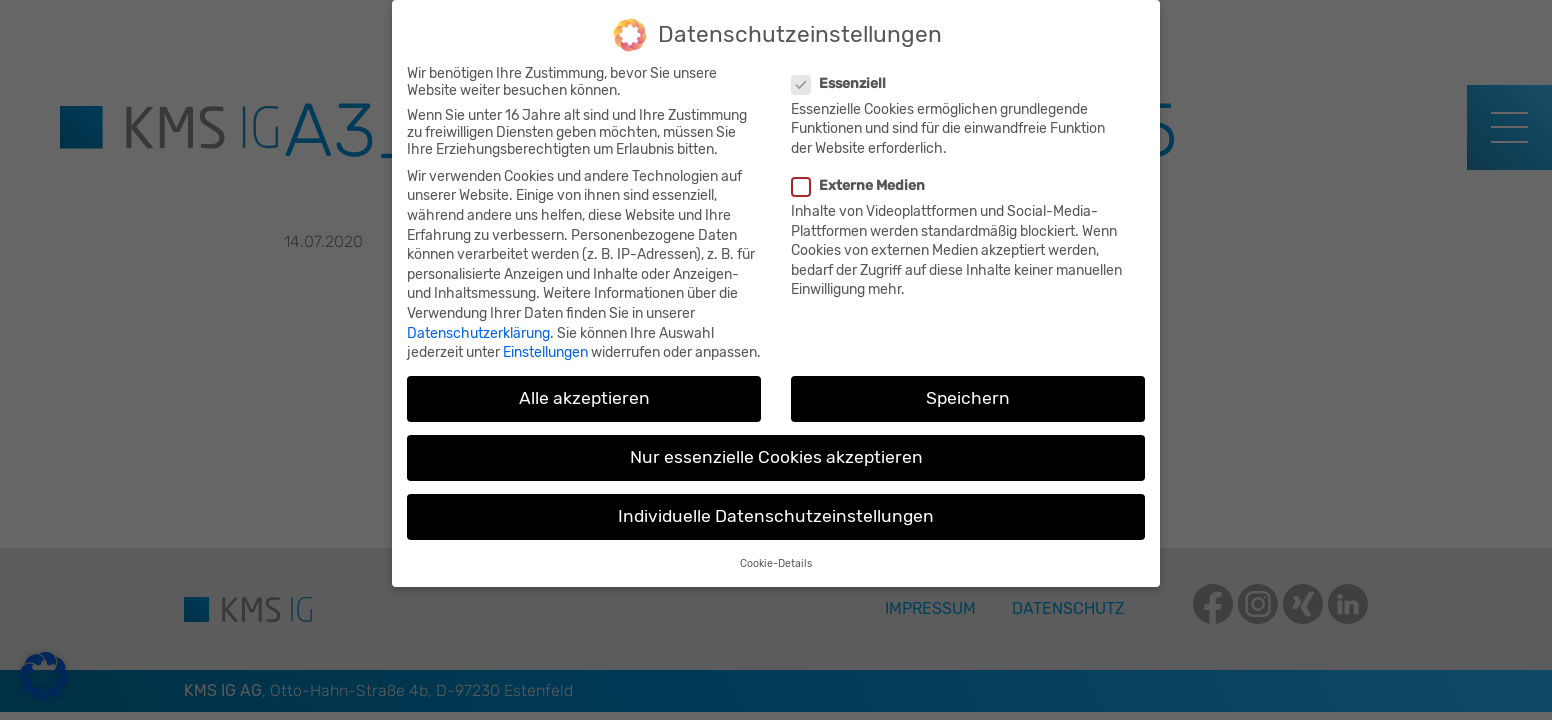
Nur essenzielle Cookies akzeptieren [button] (776, 445)
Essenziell (841, 71)
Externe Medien (861, 173)
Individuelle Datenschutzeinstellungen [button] (776, 504)
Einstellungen (545, 340)
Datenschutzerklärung (478, 321)
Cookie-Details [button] (776, 551)
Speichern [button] (968, 386)
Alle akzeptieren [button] (584, 386)
